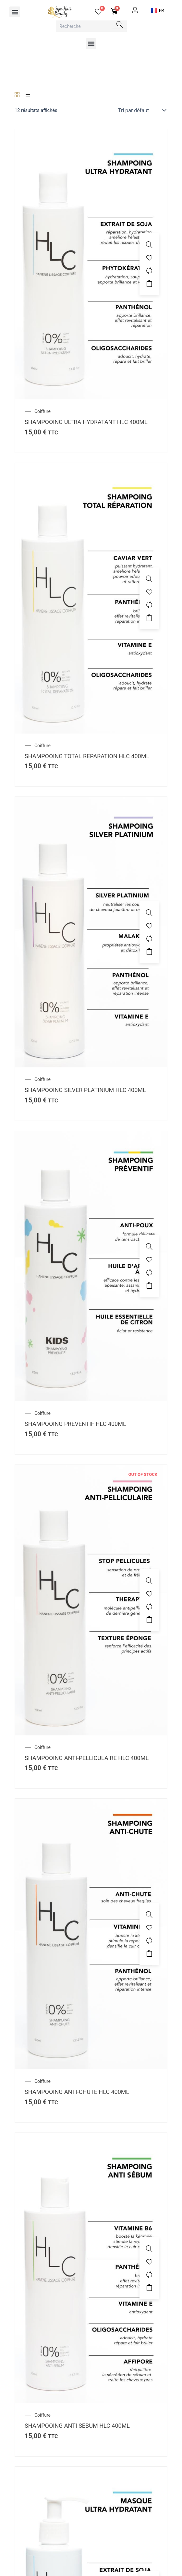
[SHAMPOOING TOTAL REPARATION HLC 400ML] (91, 598)
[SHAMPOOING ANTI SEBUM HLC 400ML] (91, 2267)
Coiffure (42, 411)
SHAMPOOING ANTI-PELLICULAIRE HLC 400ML (87, 1758)
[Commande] (141, 110)
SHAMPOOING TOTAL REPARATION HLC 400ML (87, 756)
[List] (28, 95)
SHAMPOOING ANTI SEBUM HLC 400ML (77, 2425)
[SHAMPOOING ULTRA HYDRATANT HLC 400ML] (91, 264)
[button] (14, 11)
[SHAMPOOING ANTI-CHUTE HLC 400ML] (91, 1934)
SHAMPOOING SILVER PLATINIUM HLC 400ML (85, 1090)
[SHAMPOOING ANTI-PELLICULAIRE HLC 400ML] (91, 1600)
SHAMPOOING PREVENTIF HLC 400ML (75, 1423)
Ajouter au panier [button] (149, 283)
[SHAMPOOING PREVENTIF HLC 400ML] (91, 1266)
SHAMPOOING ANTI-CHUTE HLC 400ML (77, 2091)
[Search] (119, 24)
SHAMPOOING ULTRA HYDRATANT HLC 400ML (86, 422)
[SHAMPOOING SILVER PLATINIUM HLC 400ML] (91, 932)
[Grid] (17, 95)
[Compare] (149, 270)
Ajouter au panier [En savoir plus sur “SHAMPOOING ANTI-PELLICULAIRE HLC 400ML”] (149, 1619)
